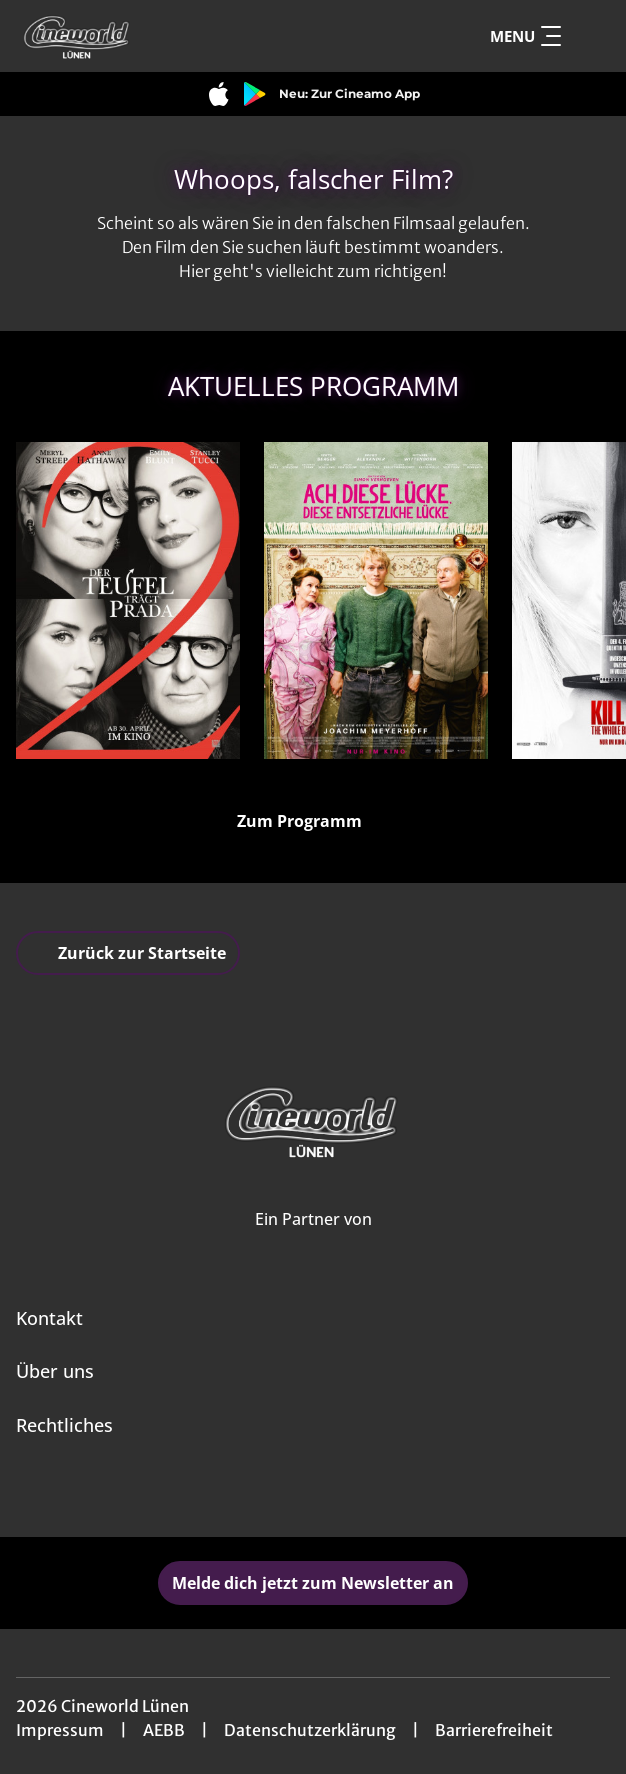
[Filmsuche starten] (590, 36)
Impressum (60, 1730)
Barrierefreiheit (494, 1730)
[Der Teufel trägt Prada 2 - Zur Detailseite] (128, 600)
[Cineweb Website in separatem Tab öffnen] (313, 1240)
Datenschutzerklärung (310, 1730)
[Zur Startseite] (156, 36)
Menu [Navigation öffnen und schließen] (525, 36)
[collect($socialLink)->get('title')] (291, 1493)
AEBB (164, 1730)
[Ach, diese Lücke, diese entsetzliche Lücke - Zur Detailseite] (376, 600)
